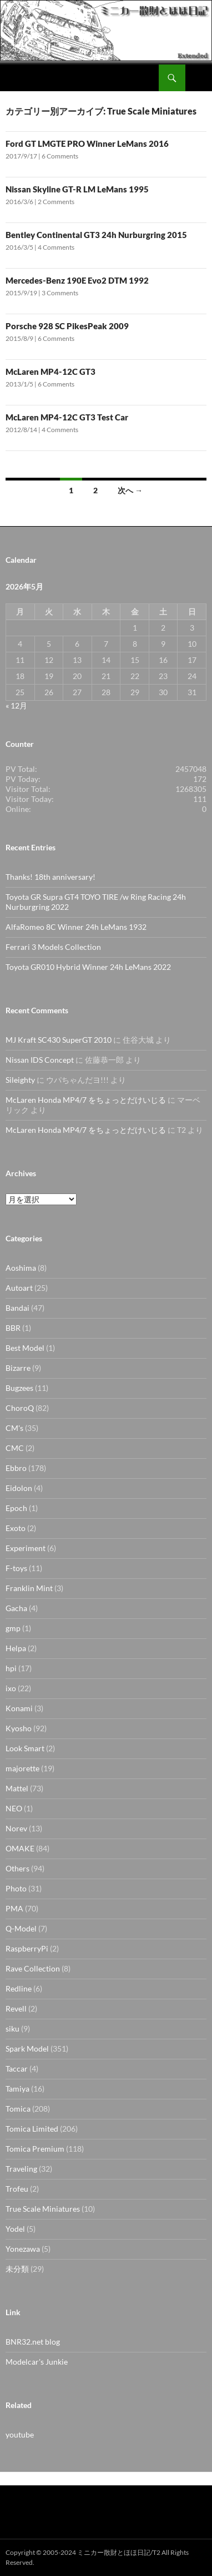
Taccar (17, 2068)
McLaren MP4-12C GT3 (50, 371)
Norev (16, 1828)
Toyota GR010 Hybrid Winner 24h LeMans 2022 (88, 967)
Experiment (26, 1548)
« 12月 (16, 705)
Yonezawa (23, 2248)
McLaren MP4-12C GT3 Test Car (67, 417)
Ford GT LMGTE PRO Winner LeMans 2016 (87, 143)
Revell (16, 2008)
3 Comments (60, 293)
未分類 (17, 2268)
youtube (20, 2434)
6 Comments (60, 156)
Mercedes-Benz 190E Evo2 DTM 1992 (77, 280)
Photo (16, 1888)
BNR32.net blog (33, 2341)
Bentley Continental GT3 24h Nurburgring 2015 (96, 235)
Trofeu (17, 2188)
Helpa (16, 1648)
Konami (19, 1708)
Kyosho (19, 1728)
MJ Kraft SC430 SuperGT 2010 (59, 1039)
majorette (22, 1768)
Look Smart (25, 1748)
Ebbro (16, 1468)
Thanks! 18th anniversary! (50, 876)
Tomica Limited (32, 2128)
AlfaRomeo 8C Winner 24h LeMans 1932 (76, 927)
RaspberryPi (27, 1948)
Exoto (16, 1528)
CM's (14, 1428)
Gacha (16, 1608)
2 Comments (56, 201)
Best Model (25, 1348)
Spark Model (27, 2048)
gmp (13, 1628)
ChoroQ (20, 1408)
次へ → (130, 490)
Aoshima (21, 1267)
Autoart (19, 1287)
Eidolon (19, 1488)
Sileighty (20, 1079)
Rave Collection (33, 1968)
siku (12, 2028)
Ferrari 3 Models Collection (53, 947)
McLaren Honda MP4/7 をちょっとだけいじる (86, 1099)
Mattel (17, 1788)
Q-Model (21, 1928)
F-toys (16, 1568)
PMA (14, 1908)
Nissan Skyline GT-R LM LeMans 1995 (77, 189)
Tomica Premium (35, 2148)
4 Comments (56, 247)
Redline (19, 1988)
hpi (11, 1668)
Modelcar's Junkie (37, 2361)
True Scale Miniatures (43, 2208)
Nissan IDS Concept (40, 1059)
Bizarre (18, 1368)
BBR (13, 1327)
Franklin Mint (29, 1588)
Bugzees (19, 1388)
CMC (15, 1448)
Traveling (21, 2168)
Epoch (16, 1508)
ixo (11, 1688)
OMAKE (20, 1848)
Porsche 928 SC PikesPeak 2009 (67, 326)
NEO (14, 1808)
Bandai (17, 1307)
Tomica (18, 2108)
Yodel (15, 2228)
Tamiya (17, 2088)
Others (17, 1868)
